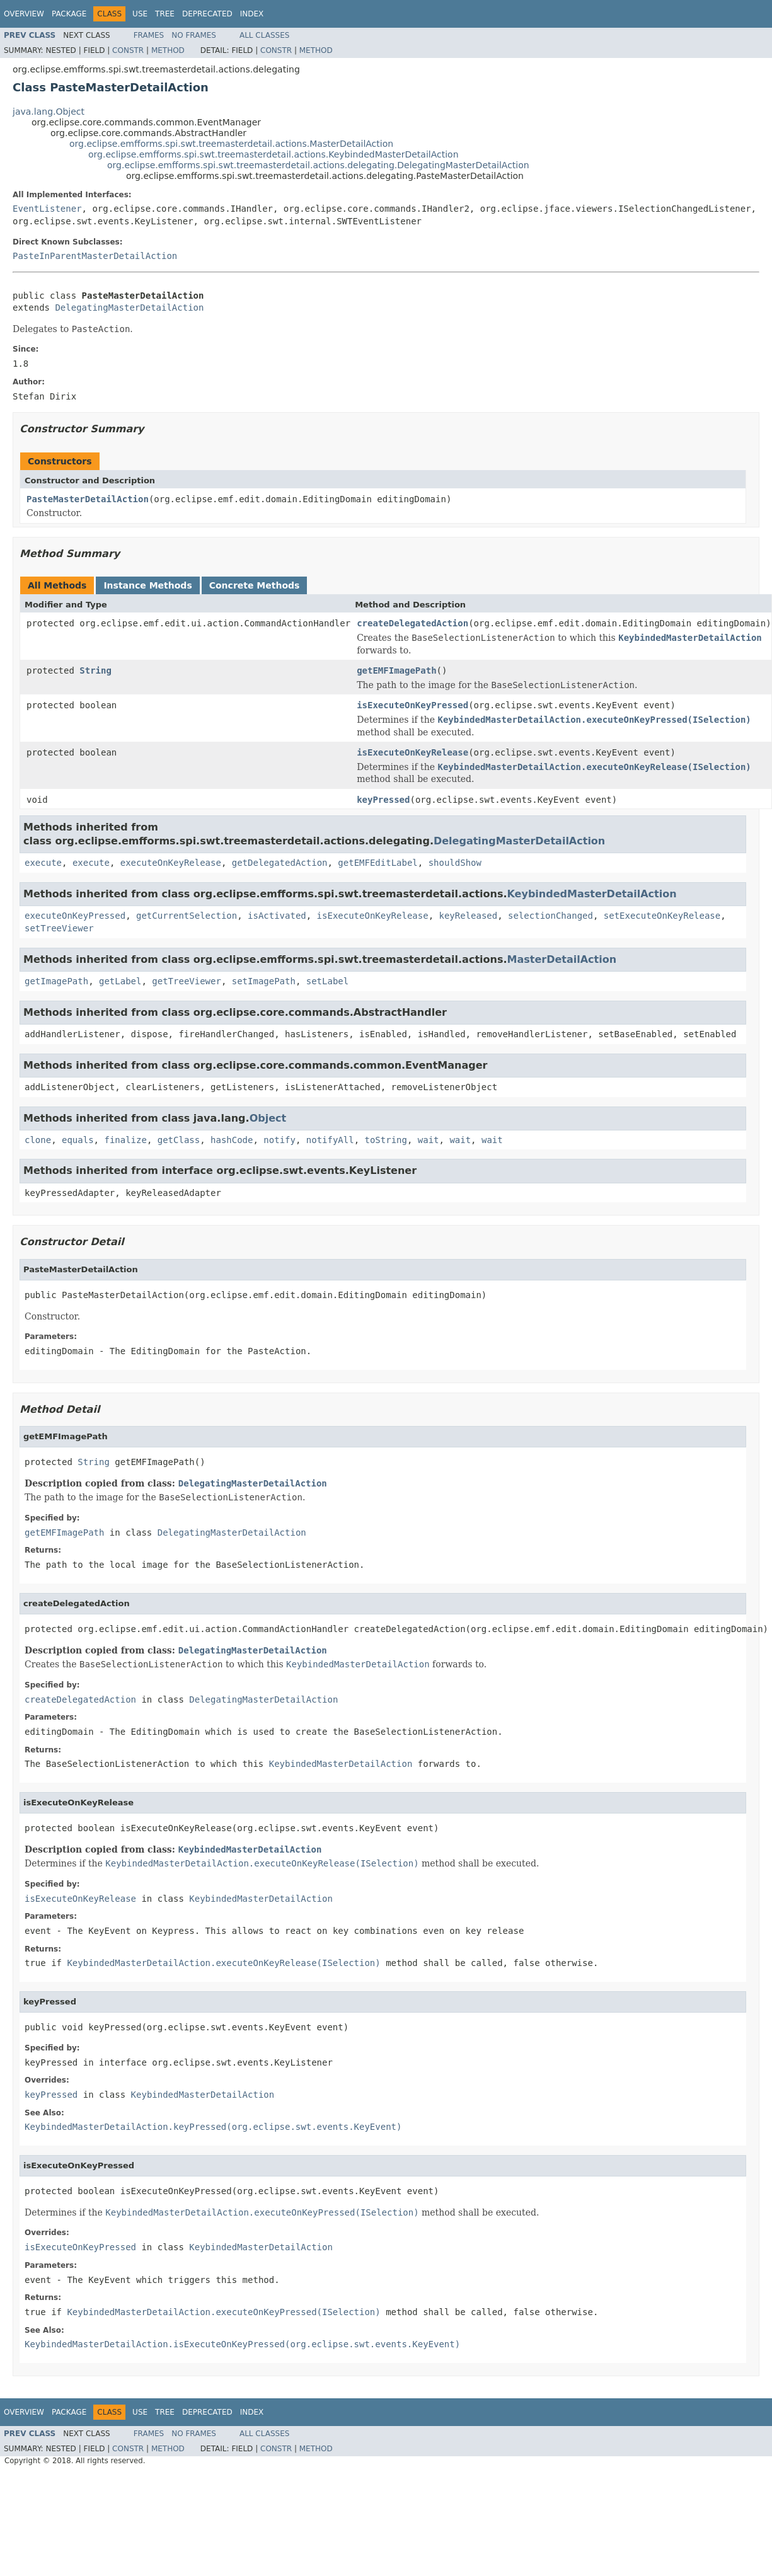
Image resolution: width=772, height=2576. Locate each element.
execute (43, 863)
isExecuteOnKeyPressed (412, 705)
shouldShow (455, 863)
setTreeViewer (59, 928)
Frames (149, 35)
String (95, 670)
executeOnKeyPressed (75, 916)
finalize (125, 1140)
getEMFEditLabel (377, 863)
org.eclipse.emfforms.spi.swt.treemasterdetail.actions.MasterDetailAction (231, 144)
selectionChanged (550, 916)
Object (268, 1118)
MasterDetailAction (562, 959)
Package (69, 13)
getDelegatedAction (280, 863)
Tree (165, 13)
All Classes (264, 35)
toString (386, 1140)
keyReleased (468, 916)
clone (38, 1140)
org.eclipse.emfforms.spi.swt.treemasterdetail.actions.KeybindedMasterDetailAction (273, 154)
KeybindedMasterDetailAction (592, 894)
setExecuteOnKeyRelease (662, 916)
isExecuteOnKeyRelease (412, 752)
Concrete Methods (254, 585)
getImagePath (56, 981)
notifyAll (330, 1140)
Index (252, 13)
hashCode (231, 1140)
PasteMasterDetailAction (87, 499)
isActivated (277, 916)
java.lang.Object (48, 111)
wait (428, 1140)
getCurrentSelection (186, 916)
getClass (179, 1140)
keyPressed (383, 800)
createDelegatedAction (412, 623)
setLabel (327, 981)
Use (139, 13)
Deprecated (207, 13)
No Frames (193, 35)
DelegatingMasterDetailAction (129, 307)
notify (279, 1140)
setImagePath (264, 981)
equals (78, 1140)
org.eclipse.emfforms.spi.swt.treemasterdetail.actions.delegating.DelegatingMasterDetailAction (318, 165)
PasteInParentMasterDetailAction (95, 256)
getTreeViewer (186, 981)
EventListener (47, 209)
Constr (128, 50)
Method (168, 50)
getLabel (120, 981)
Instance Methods (147, 585)
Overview (24, 13)
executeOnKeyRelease (170, 863)
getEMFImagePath (396, 670)
